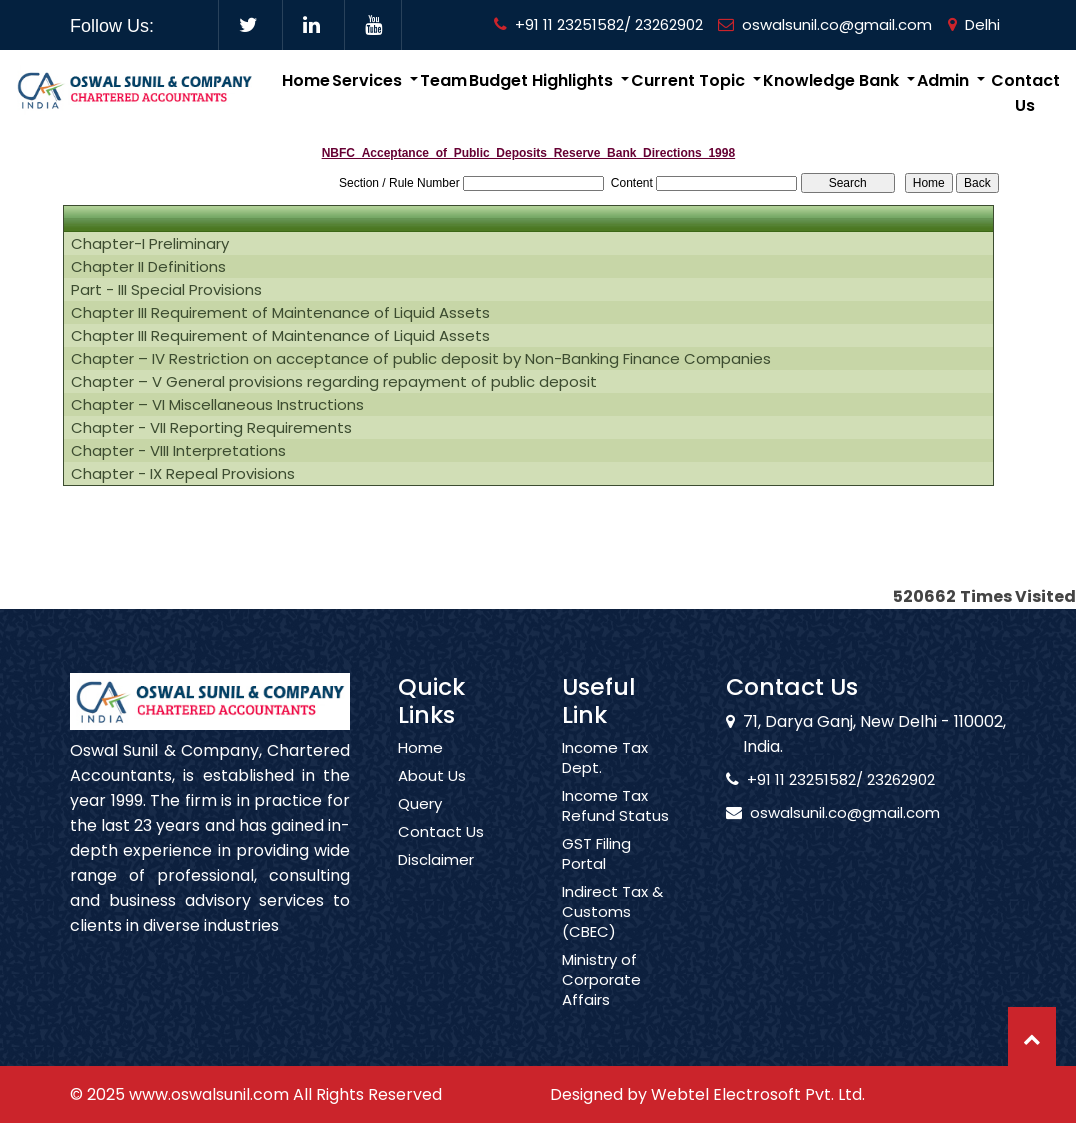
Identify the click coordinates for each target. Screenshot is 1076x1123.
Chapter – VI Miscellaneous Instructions (217, 405)
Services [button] (369, 80)
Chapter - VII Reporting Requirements (211, 428)
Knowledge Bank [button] (833, 80)
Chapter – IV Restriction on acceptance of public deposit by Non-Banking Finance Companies (421, 359)
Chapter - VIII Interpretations (178, 451)
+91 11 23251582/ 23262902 (598, 24)
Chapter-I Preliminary (150, 244)
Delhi (974, 24)
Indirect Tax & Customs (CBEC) (612, 930)
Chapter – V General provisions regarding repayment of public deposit (334, 382)
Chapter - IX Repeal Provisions (183, 474)
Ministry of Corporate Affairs (601, 998)
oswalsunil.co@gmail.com (825, 24)
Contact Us (1025, 93)
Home (306, 80)
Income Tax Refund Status (615, 824)
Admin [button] (945, 80)
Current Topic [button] (690, 80)
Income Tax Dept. (605, 776)
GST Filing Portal (596, 872)
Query (420, 822)
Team (443, 80)
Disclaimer (436, 878)
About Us (432, 794)
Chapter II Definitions (148, 267)
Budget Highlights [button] (543, 80)
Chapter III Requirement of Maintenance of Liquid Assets (280, 313)
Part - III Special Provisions (166, 290)
